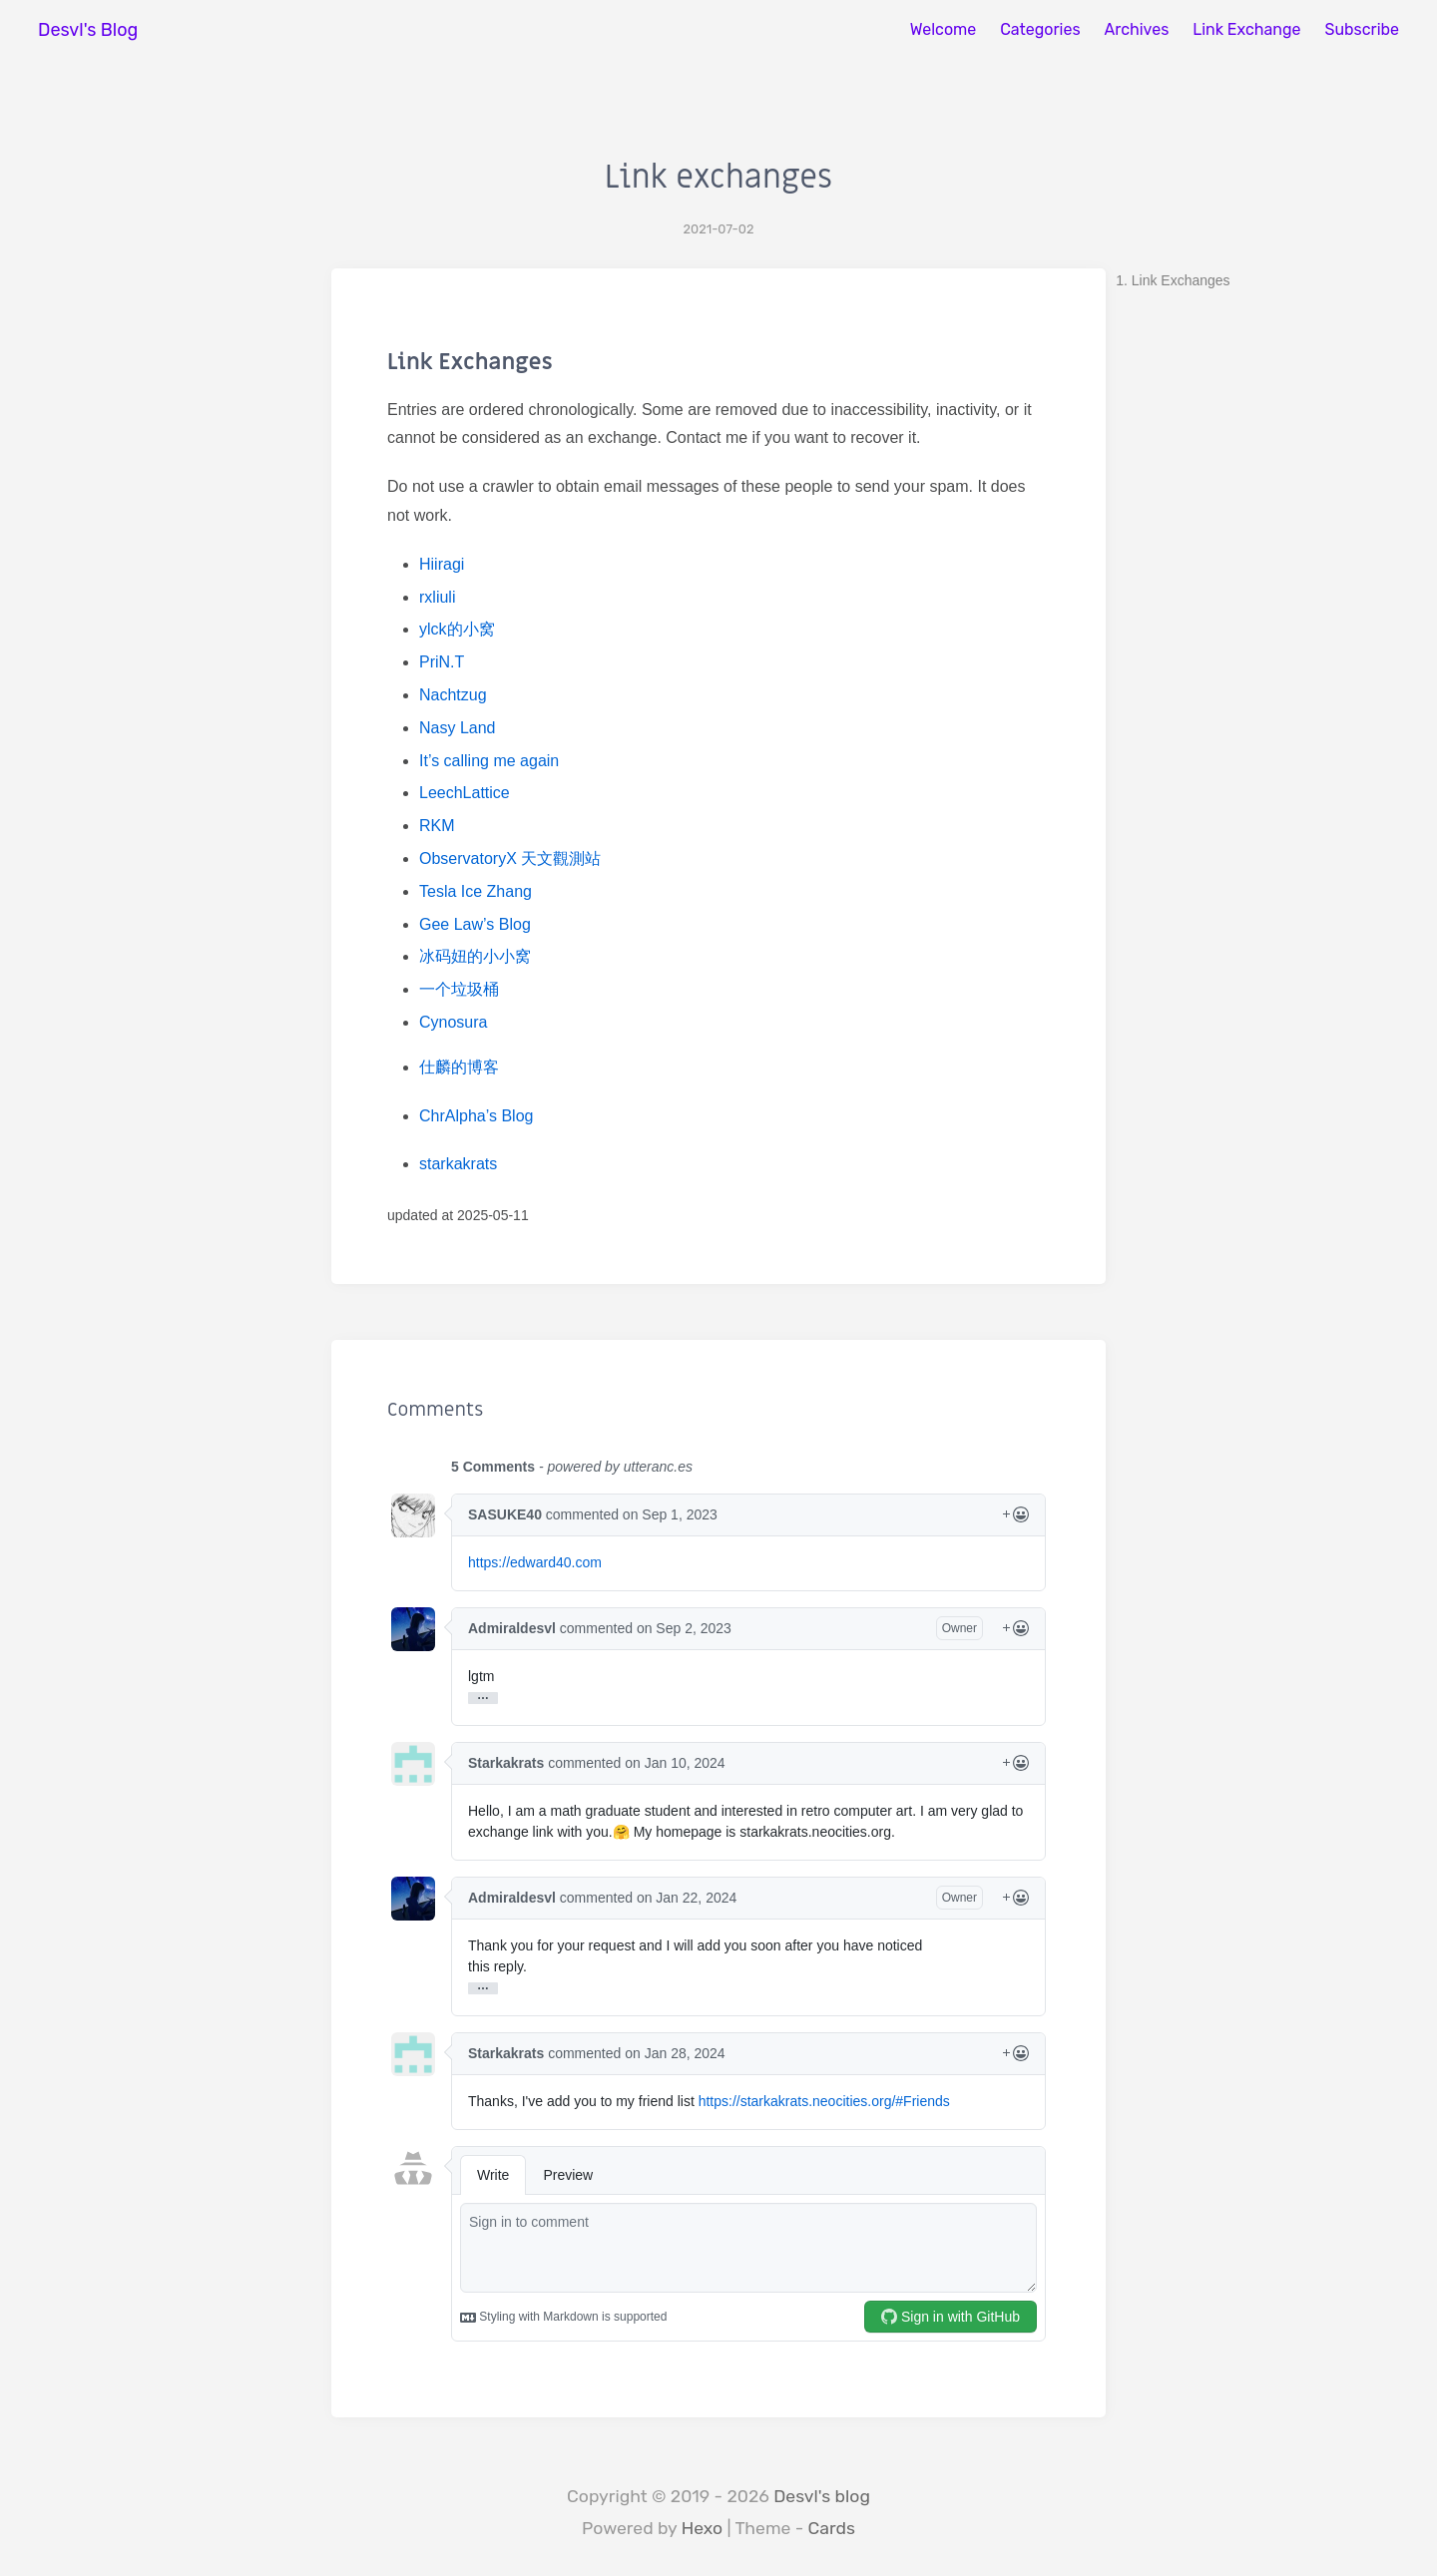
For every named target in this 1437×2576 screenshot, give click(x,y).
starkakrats (458, 1163)
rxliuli (437, 597)
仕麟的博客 (459, 1067)
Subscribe (1361, 29)
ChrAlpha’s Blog (476, 1115)
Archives (1137, 29)
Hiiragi (441, 564)
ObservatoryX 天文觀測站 (510, 858)
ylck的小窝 (457, 629)
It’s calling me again (489, 760)
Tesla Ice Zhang (475, 891)
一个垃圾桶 (459, 989)
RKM (437, 825)
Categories (1040, 29)
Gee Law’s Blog (475, 924)
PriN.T (441, 661)
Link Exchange (1246, 29)
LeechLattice (464, 792)
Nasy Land (457, 727)
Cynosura (453, 1022)
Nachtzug (453, 694)
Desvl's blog (821, 2496)
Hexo (702, 2528)
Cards (831, 2528)
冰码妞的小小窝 (475, 956)
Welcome (943, 29)
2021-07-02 (719, 228)
